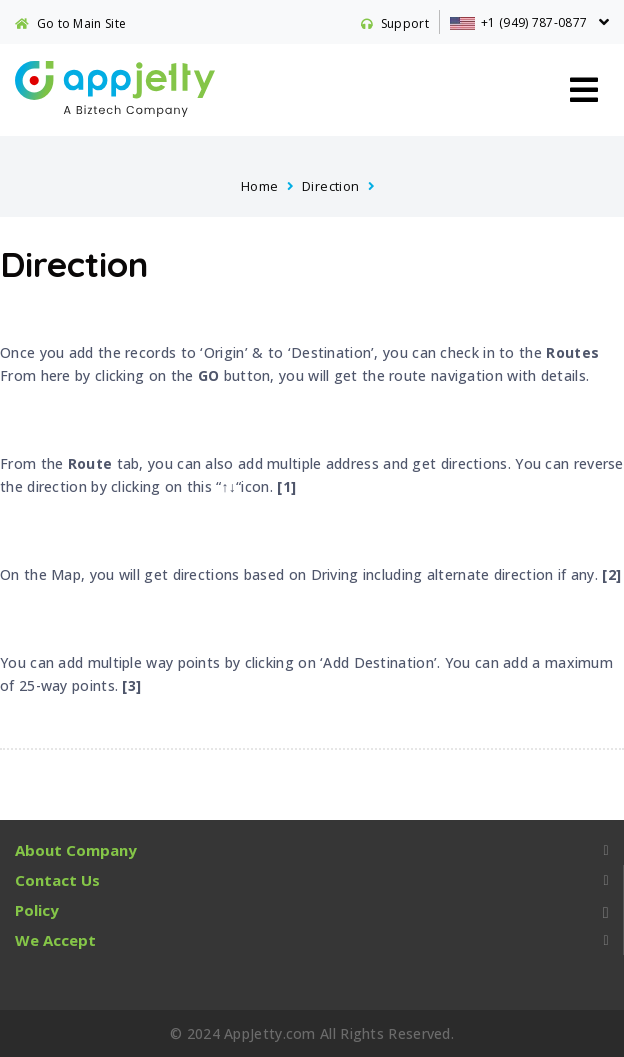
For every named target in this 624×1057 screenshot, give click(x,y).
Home (260, 186)
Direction (331, 186)
